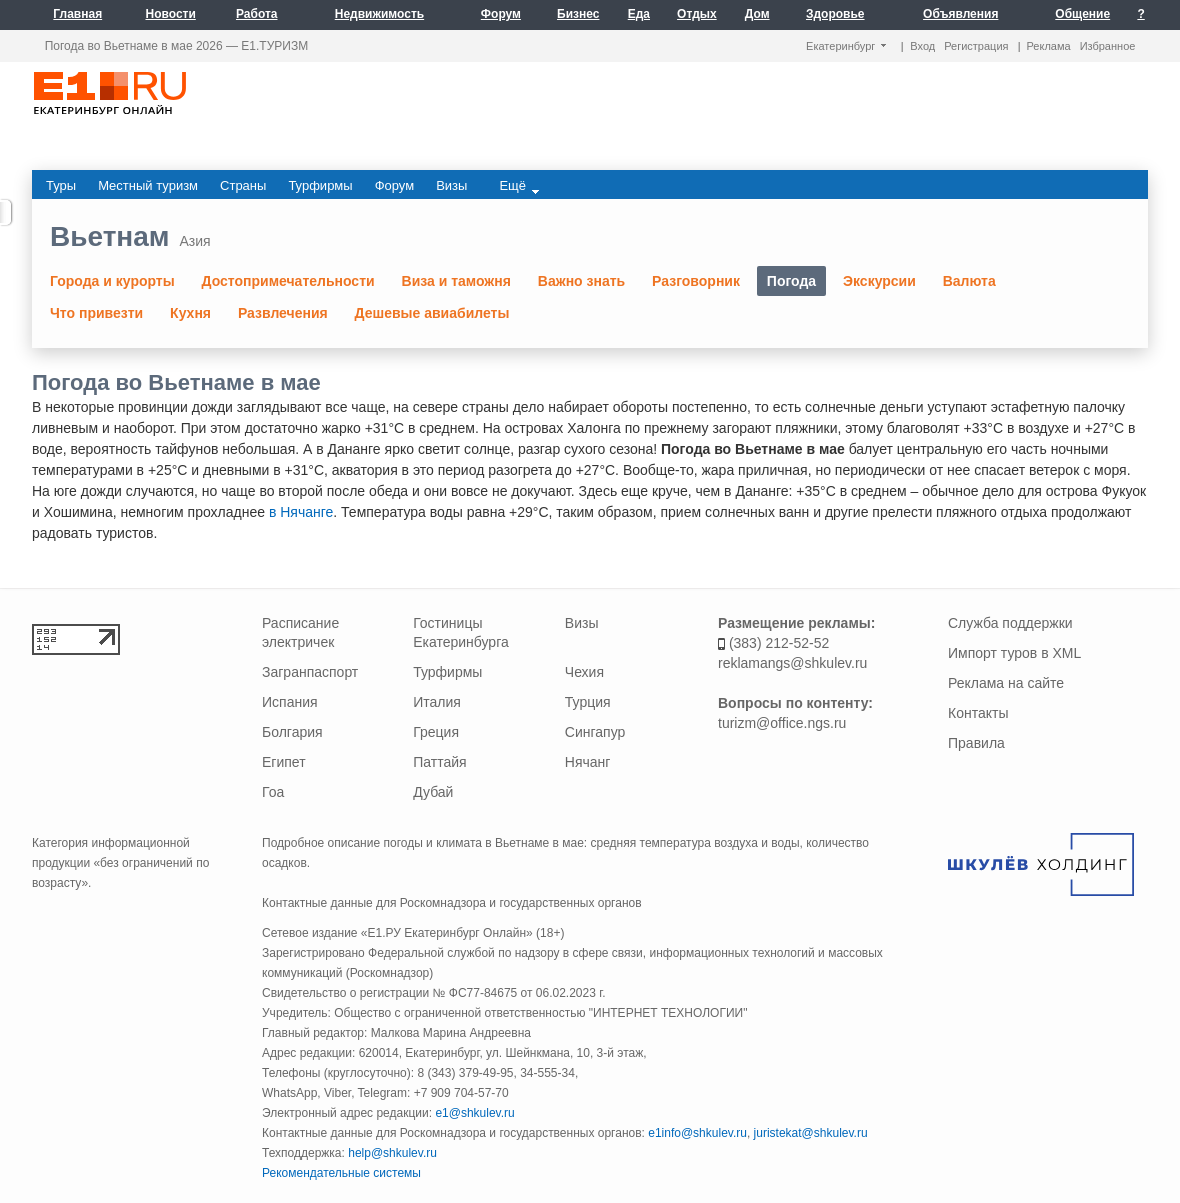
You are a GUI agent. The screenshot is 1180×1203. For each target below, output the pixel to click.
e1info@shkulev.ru (697, 1133)
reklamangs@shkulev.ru (792, 663)
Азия (194, 241)
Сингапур (595, 732)
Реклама (1049, 46)
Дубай (433, 792)
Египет (284, 762)
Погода (791, 281)
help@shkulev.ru (392, 1153)
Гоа (273, 792)
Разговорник (696, 281)
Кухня (190, 313)
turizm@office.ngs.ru (782, 723)
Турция (588, 702)
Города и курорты (112, 281)
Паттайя (439, 762)
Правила (976, 743)
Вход (922, 46)
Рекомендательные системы (341, 1173)
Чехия (584, 672)
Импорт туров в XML (1014, 653)
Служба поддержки (1010, 623)
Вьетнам (110, 236)
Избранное (1108, 46)
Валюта (969, 281)
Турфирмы (447, 672)
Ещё (519, 186)
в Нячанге (301, 512)
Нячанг (588, 762)
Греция (436, 732)
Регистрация (976, 46)
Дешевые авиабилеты (432, 313)
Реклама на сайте (1006, 683)
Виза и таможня (456, 281)
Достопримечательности (288, 281)
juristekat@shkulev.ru (811, 1133)
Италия (437, 702)
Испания (290, 702)
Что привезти (96, 313)
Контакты (978, 713)
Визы (582, 623)
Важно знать (581, 281)
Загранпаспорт (310, 672)
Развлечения (283, 313)
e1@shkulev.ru (474, 1113)
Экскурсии (879, 281)
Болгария (292, 732)
